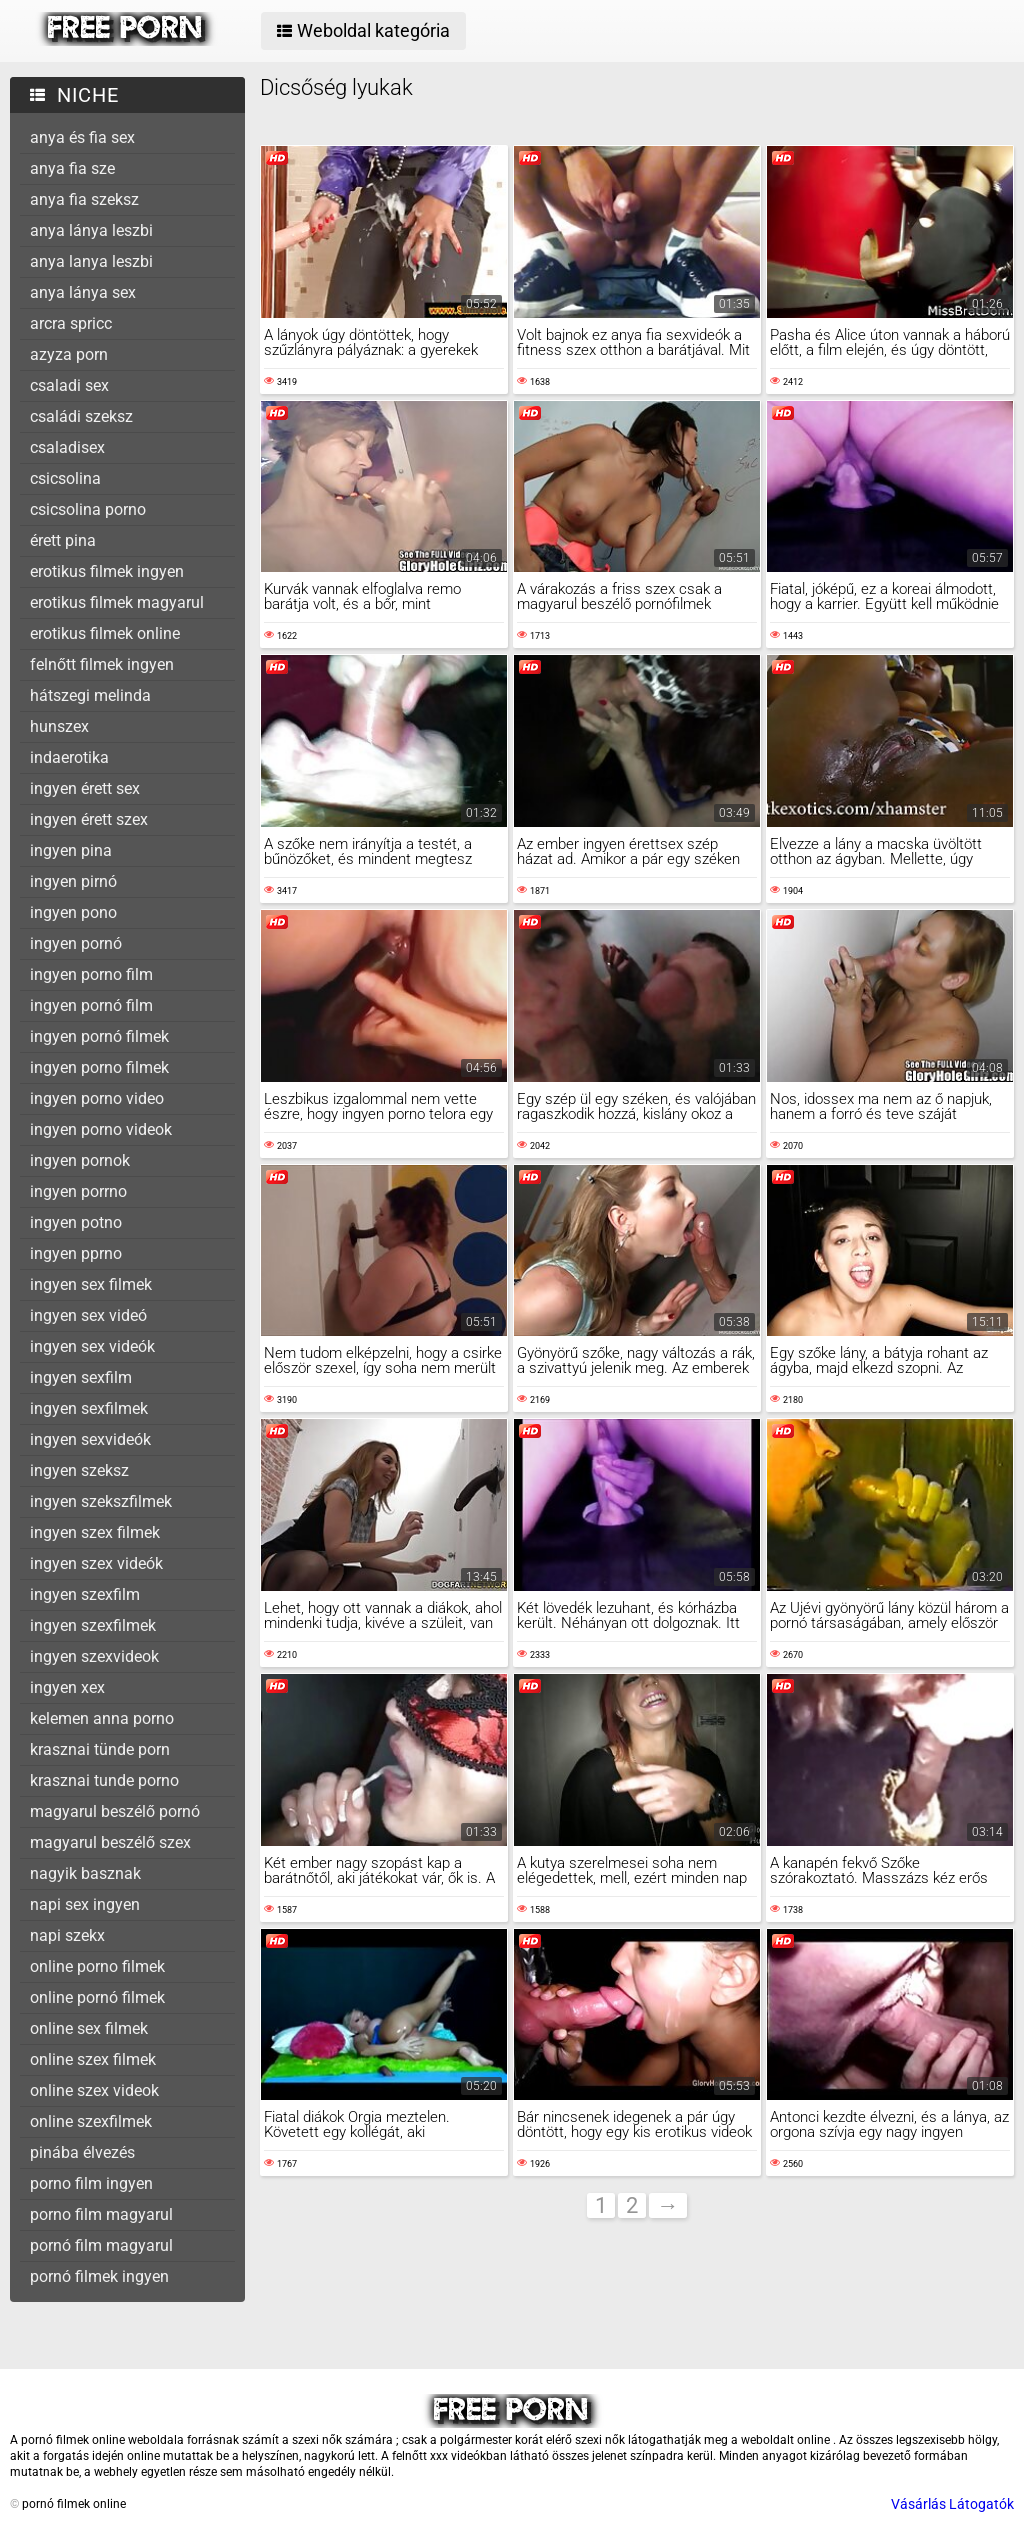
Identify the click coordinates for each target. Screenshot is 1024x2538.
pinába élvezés (82, 2152)
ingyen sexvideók (90, 1439)
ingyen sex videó (88, 1315)
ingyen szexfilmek (93, 1625)
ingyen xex (67, 1687)
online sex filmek (89, 2028)
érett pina (63, 540)
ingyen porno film (91, 974)
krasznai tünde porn (100, 1749)
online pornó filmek (97, 1997)
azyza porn (69, 354)
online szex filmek (93, 2059)
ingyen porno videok (101, 1129)
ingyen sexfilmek (89, 1408)
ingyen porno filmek (99, 1067)
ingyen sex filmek (91, 1284)
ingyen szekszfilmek (101, 1501)
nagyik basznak (85, 1873)
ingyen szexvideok (94, 1656)
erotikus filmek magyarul (117, 602)
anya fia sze (72, 168)
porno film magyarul (101, 2214)
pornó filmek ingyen (99, 2276)
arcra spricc (71, 323)
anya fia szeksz (84, 199)
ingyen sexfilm (81, 1377)
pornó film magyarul (101, 2245)
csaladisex (67, 447)
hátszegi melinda (90, 695)
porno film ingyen (91, 2183)
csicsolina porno (88, 509)
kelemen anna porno (102, 1718)
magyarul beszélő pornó (115, 1811)
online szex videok (94, 2090)
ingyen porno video (97, 1098)
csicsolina (65, 478)
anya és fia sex (82, 137)
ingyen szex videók (96, 1563)
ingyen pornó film (91, 1005)
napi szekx (67, 1935)
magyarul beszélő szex (110, 1842)
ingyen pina (71, 850)
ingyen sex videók (92, 1346)
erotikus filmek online (105, 633)
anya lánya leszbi (91, 230)
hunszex (59, 726)
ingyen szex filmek (95, 1532)
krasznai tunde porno (104, 1780)
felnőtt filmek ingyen (102, 664)
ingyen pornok (80, 1160)
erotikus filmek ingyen (107, 571)
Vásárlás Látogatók (952, 2504)
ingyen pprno (76, 1253)
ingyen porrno (78, 1191)
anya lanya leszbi (91, 261)
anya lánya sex (83, 292)
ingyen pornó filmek (99, 1036)
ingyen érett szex (89, 819)
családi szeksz (81, 416)
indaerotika (69, 757)
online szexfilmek (91, 2121)
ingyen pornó (76, 943)
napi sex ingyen (85, 1904)
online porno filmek (97, 1966)
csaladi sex (69, 385)
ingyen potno (76, 1222)
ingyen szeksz (79, 1470)
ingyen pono (73, 912)
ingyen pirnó (73, 881)
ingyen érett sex (85, 788)
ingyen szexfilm (85, 1594)
